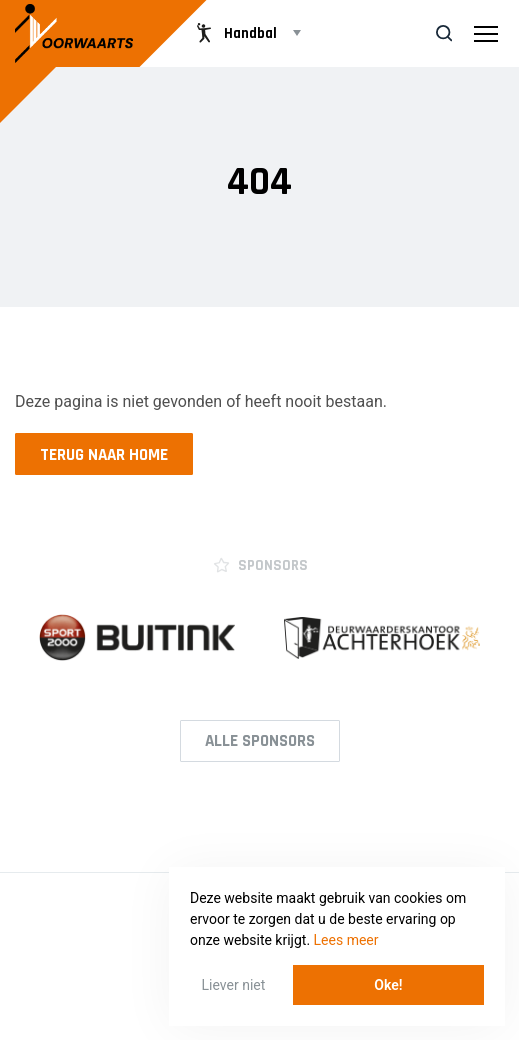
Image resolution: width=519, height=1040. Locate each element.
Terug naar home (104, 455)
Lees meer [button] (346, 940)
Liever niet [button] (234, 985)
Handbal (234, 33)
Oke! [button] (388, 985)
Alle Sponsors (260, 741)
